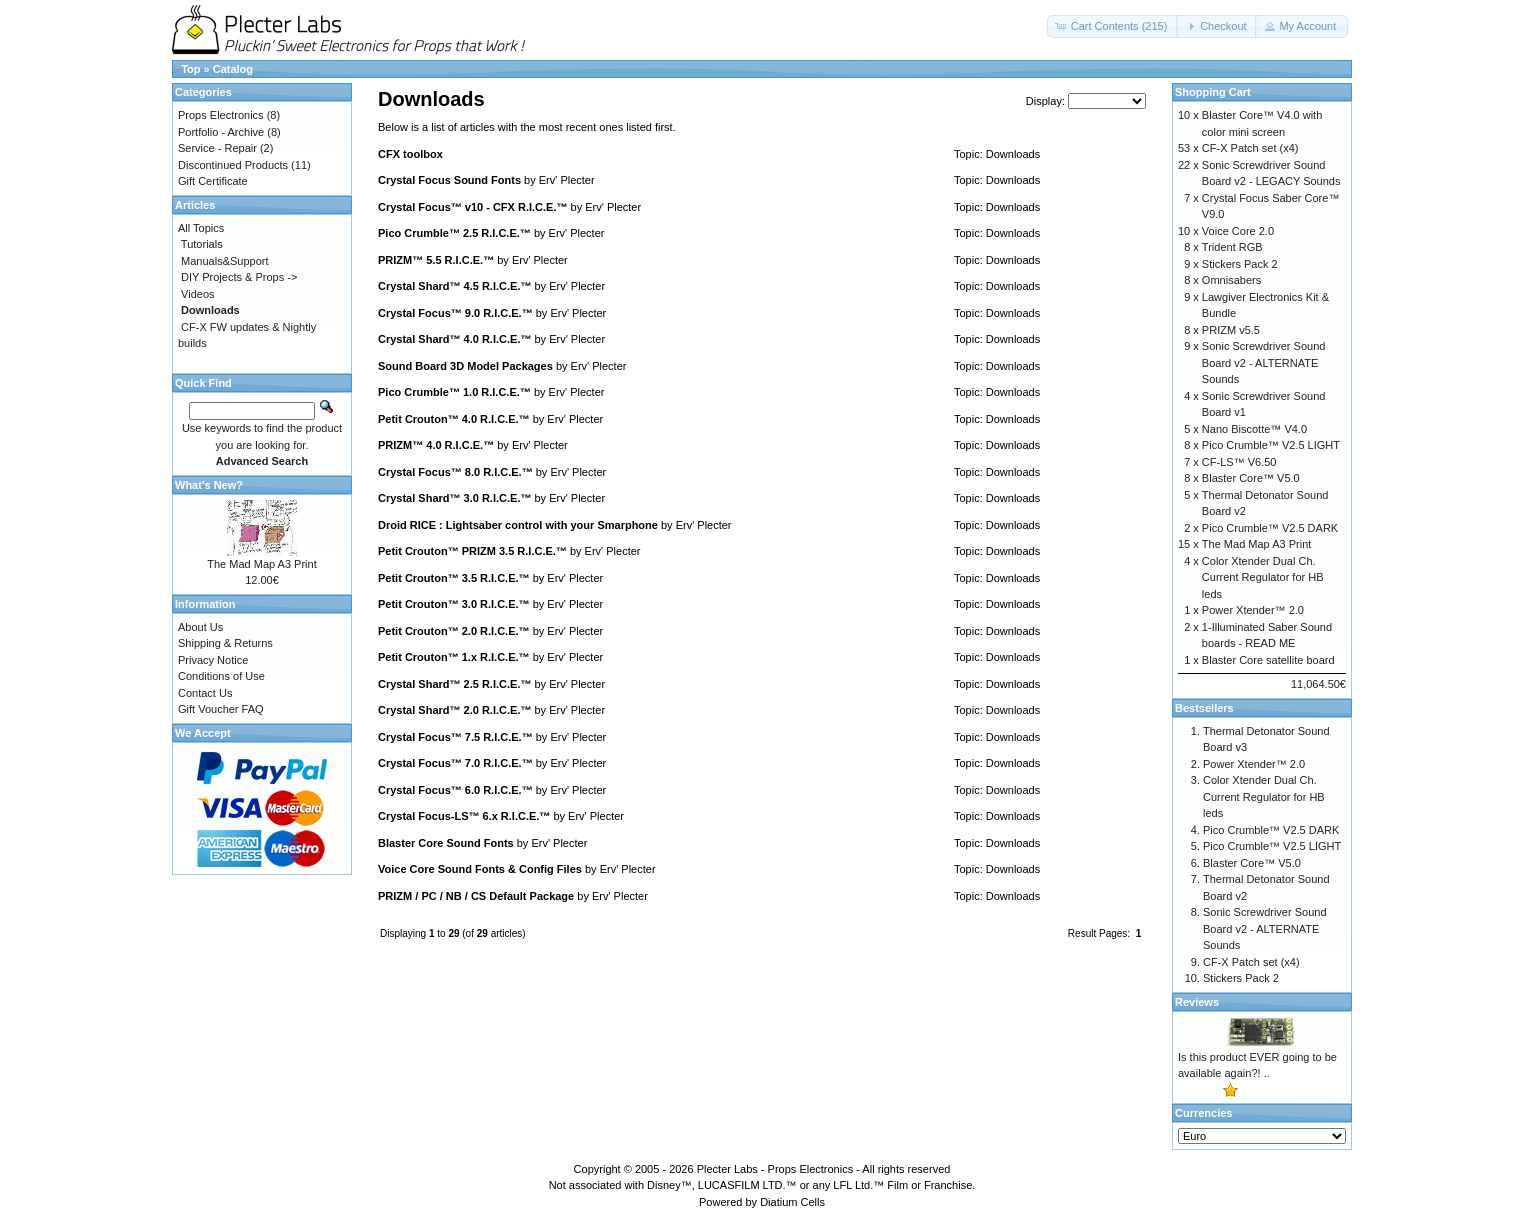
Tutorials (202, 244)
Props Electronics (221, 115)
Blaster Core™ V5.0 (1251, 478)
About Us (200, 627)
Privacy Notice (213, 660)
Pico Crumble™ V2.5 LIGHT (1271, 445)
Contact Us (205, 693)
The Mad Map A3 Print (261, 564)
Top (190, 69)
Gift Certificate (213, 181)
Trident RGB (1232, 247)
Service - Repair (217, 148)
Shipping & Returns (225, 643)
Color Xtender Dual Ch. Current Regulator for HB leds (1263, 577)
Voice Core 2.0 (1238, 231)
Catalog (233, 69)
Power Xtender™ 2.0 (1253, 610)
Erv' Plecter (567, 180)
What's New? (209, 485)
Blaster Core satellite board (1268, 660)
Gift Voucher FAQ (221, 709)
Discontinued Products (233, 165)
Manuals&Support (224, 261)
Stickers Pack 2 (1240, 264)
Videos (197, 294)
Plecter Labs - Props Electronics (775, 1169)
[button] (1113, 26)
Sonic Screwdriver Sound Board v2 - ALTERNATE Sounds (1264, 362)
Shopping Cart (1213, 92)
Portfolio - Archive (221, 132)
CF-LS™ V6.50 (1239, 462)
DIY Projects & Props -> (239, 277)
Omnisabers (1231, 280)
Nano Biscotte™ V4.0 (1254, 429)
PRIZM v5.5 (1231, 330)
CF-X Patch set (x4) (1250, 148)
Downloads (1013, 154)
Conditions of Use (221, 676)
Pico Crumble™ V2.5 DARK (1270, 528)
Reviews (1197, 1002)
